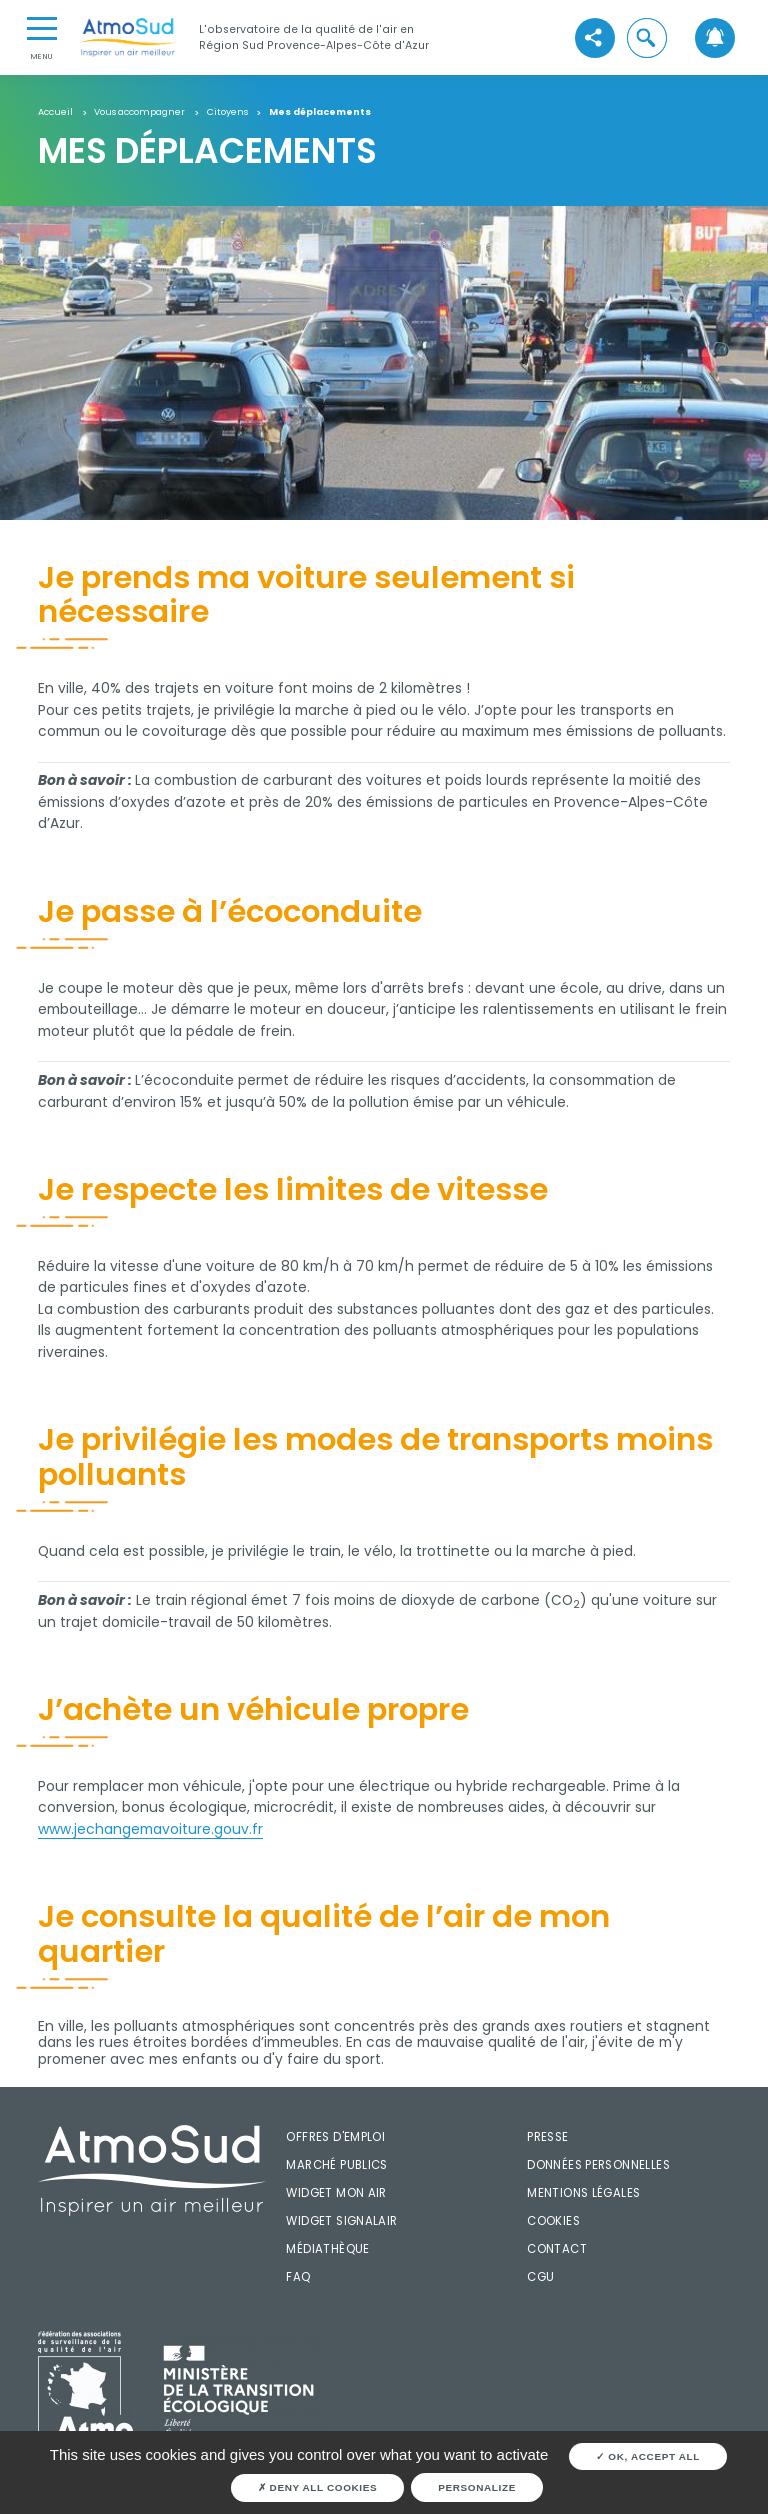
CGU (540, 2277)
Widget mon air (336, 2193)
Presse (547, 2137)
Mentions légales (583, 2193)
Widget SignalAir (341, 2221)
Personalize (477, 2487)
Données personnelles (598, 2165)
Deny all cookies (318, 2487)
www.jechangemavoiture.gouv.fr (150, 1829)
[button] (647, 38)
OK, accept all (648, 2456)
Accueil (55, 112)
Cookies (553, 2221)
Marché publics (336, 2165)
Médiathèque (327, 2249)
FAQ (298, 2277)
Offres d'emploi (335, 2137)
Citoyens (227, 112)
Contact (557, 2249)
